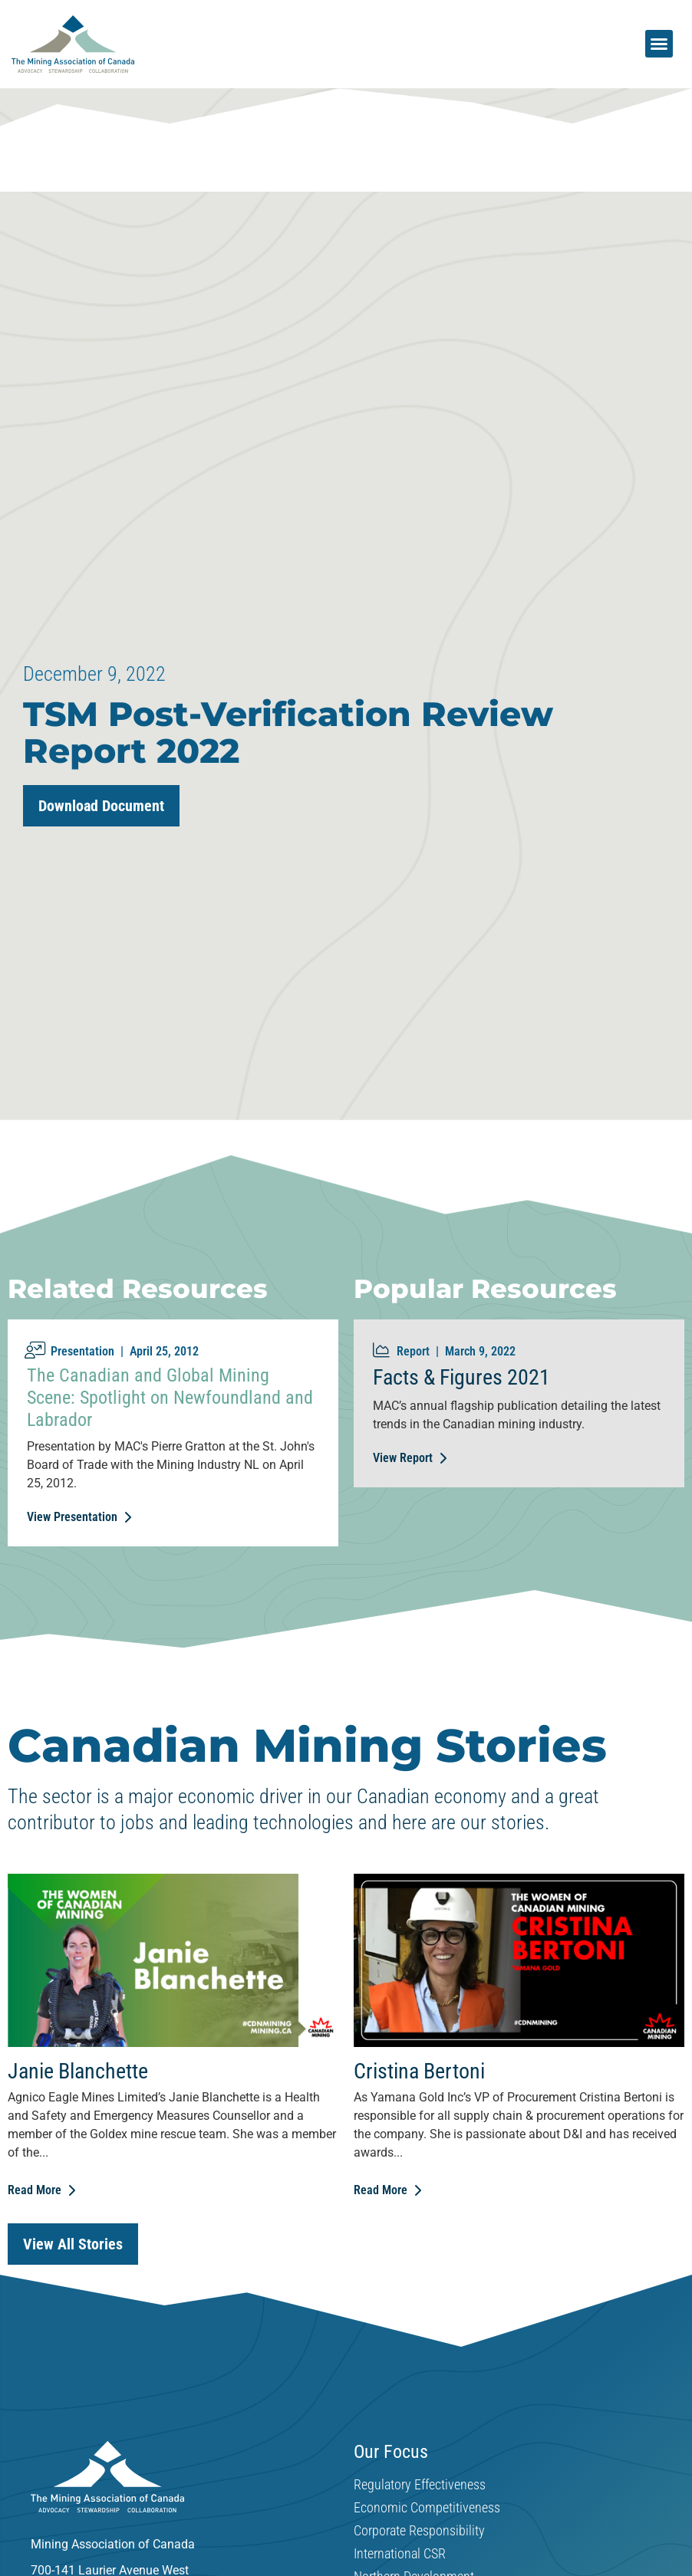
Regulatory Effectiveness (420, 2485)
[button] (659, 44)
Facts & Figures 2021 (461, 1377)
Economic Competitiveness (427, 2508)
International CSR (400, 2554)
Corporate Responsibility (419, 2531)
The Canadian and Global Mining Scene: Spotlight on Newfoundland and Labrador (170, 1398)
